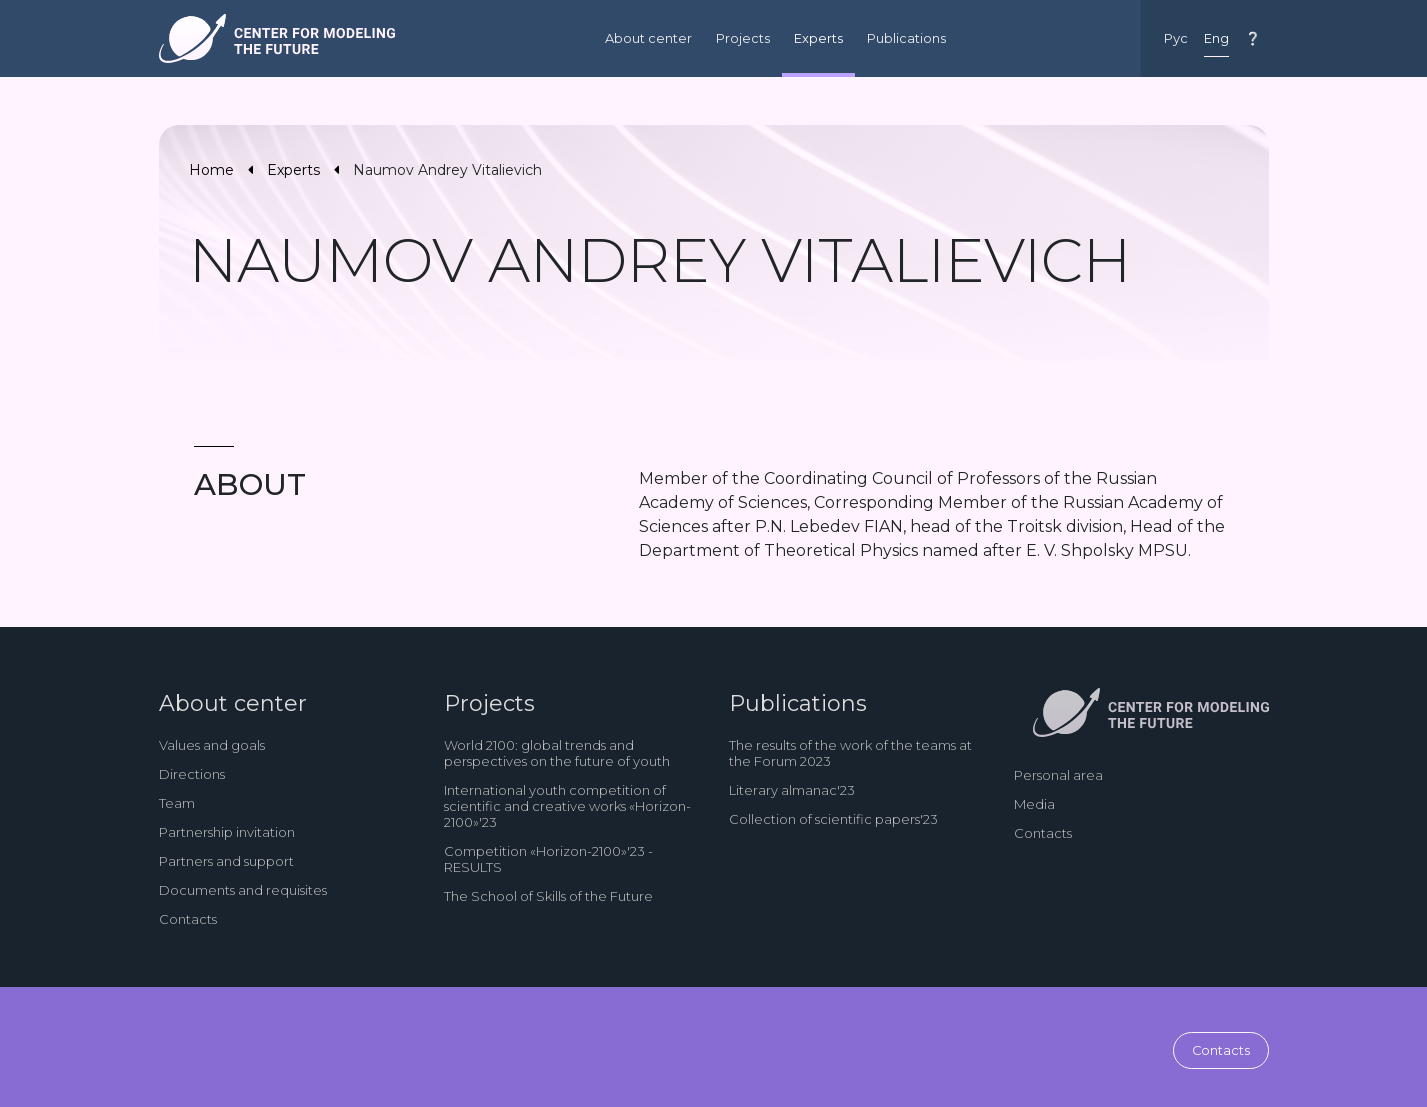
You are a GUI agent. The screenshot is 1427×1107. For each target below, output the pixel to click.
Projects (743, 38)
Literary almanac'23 (792, 790)
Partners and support (226, 861)
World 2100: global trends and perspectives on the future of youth (557, 753)
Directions (192, 774)
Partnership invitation (227, 832)
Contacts (188, 919)
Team (177, 803)
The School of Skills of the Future (548, 896)
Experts (818, 38)
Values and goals (212, 745)
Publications (906, 38)
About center (648, 38)
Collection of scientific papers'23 (833, 819)
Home (211, 170)
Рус (1176, 38)
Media (1034, 804)
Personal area (1058, 775)
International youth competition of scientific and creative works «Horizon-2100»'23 (567, 806)
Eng (1216, 38)
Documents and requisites (243, 890)
